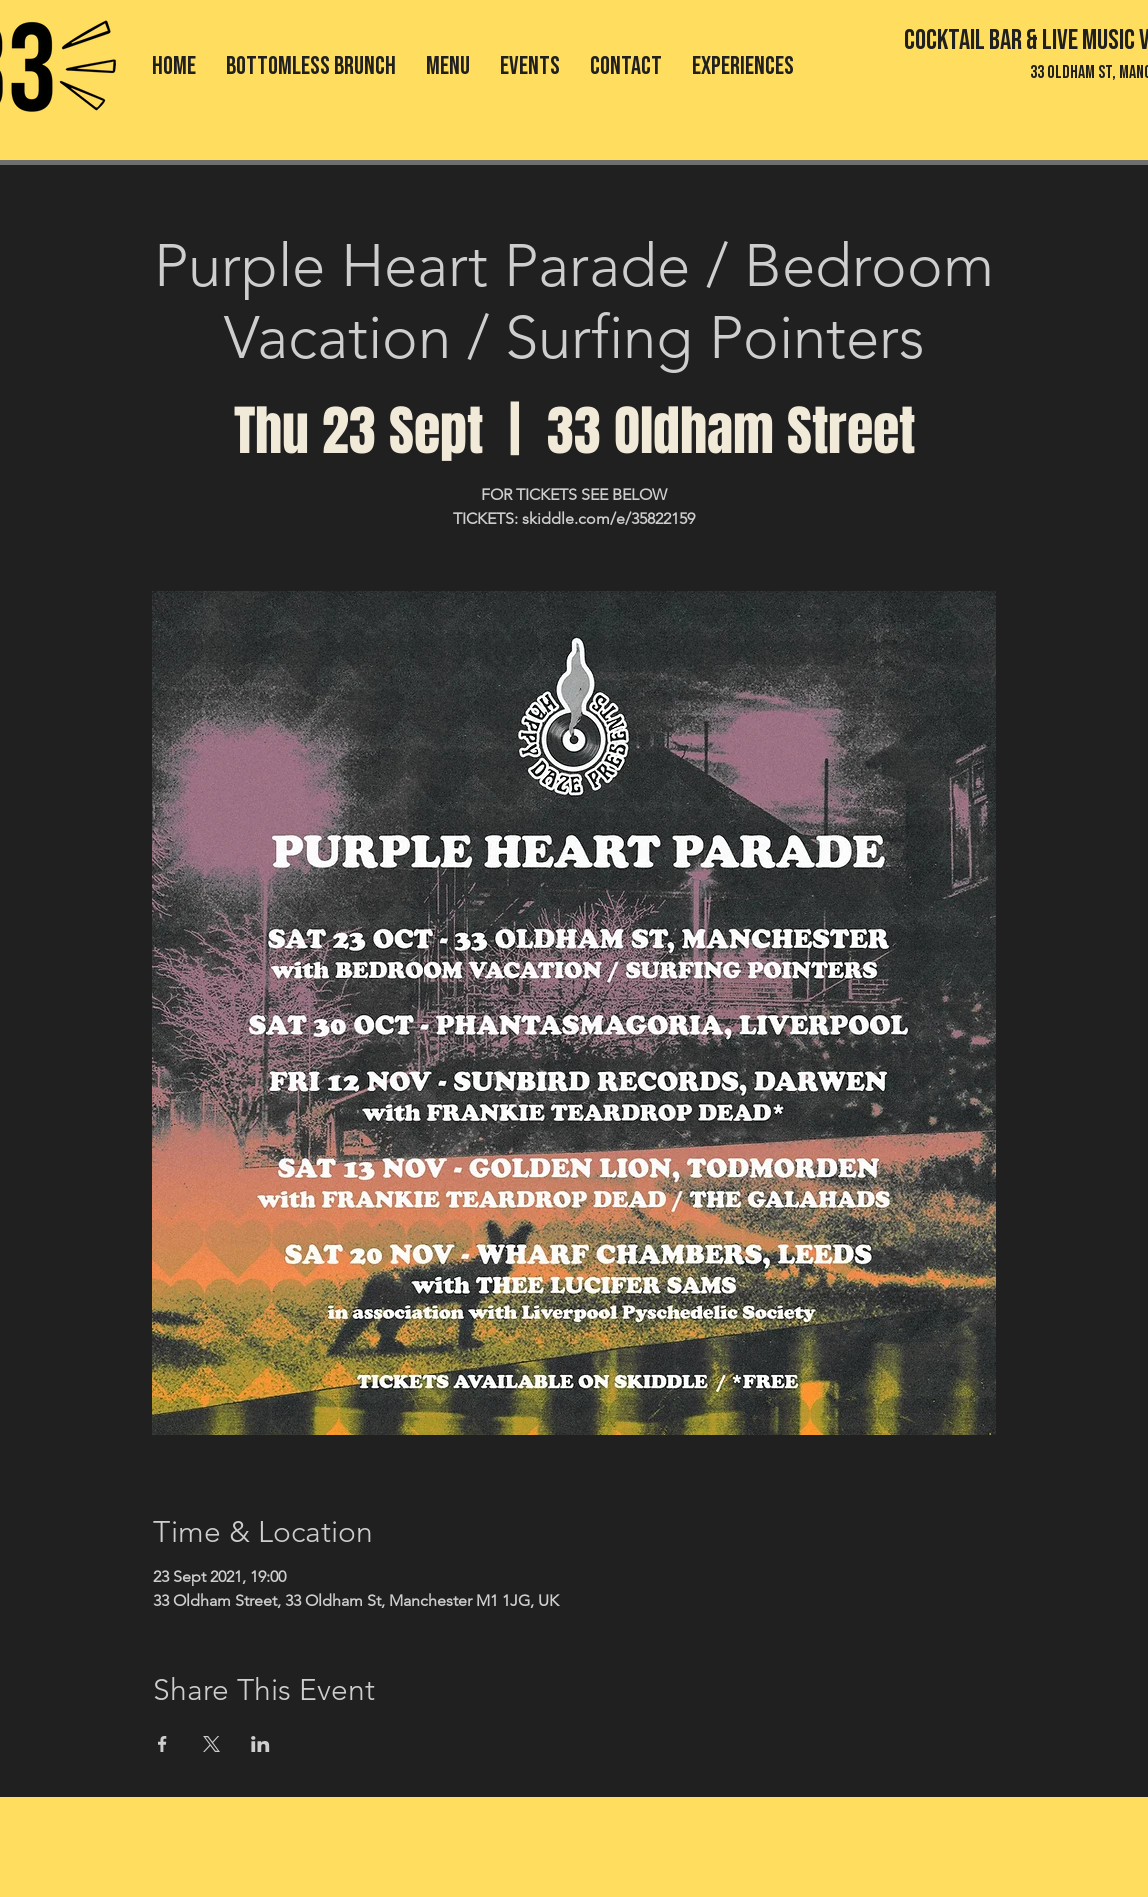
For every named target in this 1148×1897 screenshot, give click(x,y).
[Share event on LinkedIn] (260, 1744)
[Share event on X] (211, 1744)
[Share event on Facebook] (162, 1744)
